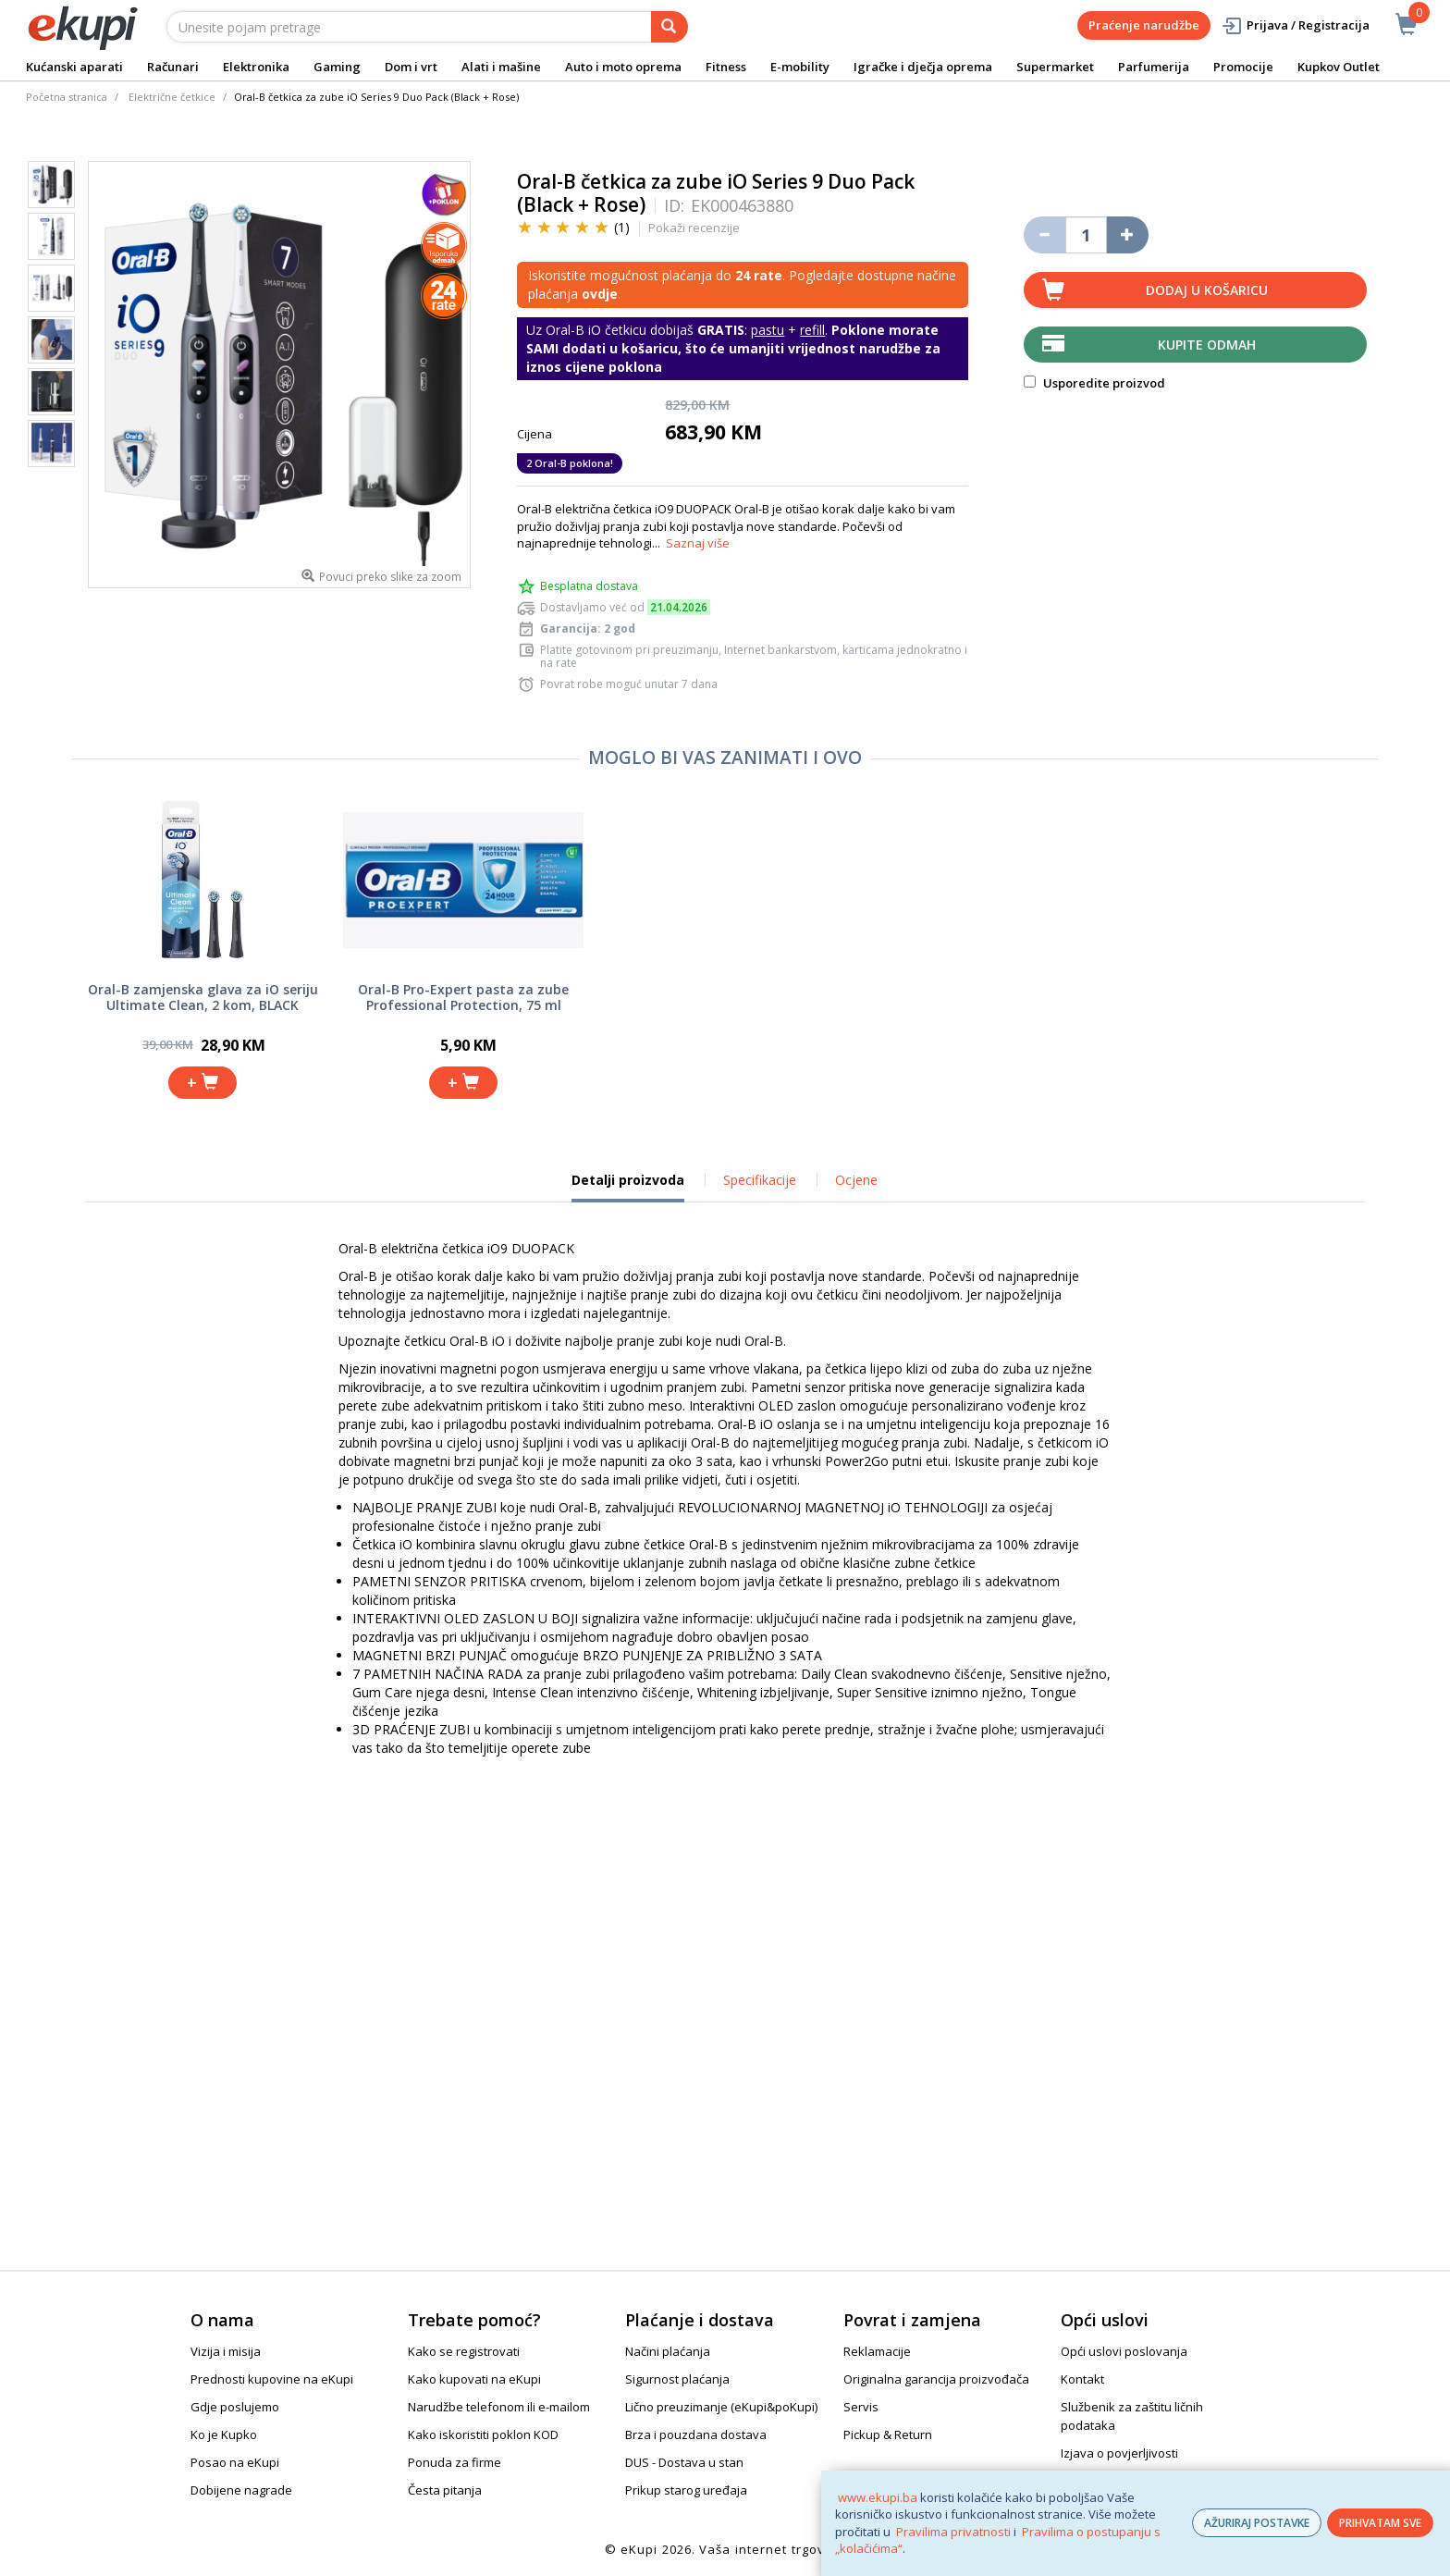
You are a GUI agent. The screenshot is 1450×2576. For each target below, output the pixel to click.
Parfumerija (1153, 66)
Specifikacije (759, 1180)
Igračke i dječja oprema (923, 66)
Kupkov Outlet (1338, 66)
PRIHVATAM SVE (1380, 2523)
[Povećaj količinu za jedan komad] (1128, 234)
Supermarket (1055, 66)
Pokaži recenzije (694, 227)
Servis (861, 2406)
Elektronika (256, 66)
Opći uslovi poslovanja (1124, 2351)
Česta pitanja (445, 2490)
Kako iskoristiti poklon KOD (483, 2434)
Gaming (337, 66)
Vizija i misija (225, 2351)
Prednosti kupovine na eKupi (271, 2379)
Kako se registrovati (464, 2351)
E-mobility (799, 66)
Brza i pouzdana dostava (696, 2434)
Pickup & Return (887, 2434)
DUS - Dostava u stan (684, 2462)
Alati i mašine (501, 66)
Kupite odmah (1207, 344)
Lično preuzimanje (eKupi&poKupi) (721, 2406)
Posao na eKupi (234, 2462)
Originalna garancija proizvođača (936, 2379)
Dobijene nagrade (241, 2490)
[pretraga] (669, 27)
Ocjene (856, 1180)
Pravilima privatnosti (953, 2531)
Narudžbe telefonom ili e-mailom (499, 2406)
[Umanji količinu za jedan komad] (1044, 234)
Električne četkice (172, 97)
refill (812, 330)
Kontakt (1082, 2379)
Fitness (726, 66)
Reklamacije (877, 2351)
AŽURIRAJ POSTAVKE (1256, 2523)
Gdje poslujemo (234, 2406)
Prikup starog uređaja (686, 2490)
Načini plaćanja (667, 2351)
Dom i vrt (411, 66)
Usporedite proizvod (1094, 383)
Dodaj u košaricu (1207, 290)
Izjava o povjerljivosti (1119, 2453)
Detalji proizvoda (627, 1186)
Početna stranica (66, 97)
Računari (173, 66)
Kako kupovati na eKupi (474, 2379)
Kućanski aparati (74, 66)
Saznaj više (698, 543)
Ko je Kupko (223, 2434)
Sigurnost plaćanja (677, 2379)
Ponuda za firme (454, 2462)
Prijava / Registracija (1295, 25)
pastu (767, 330)
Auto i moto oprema (623, 66)
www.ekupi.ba (877, 2497)
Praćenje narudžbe (1143, 25)
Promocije (1243, 66)
